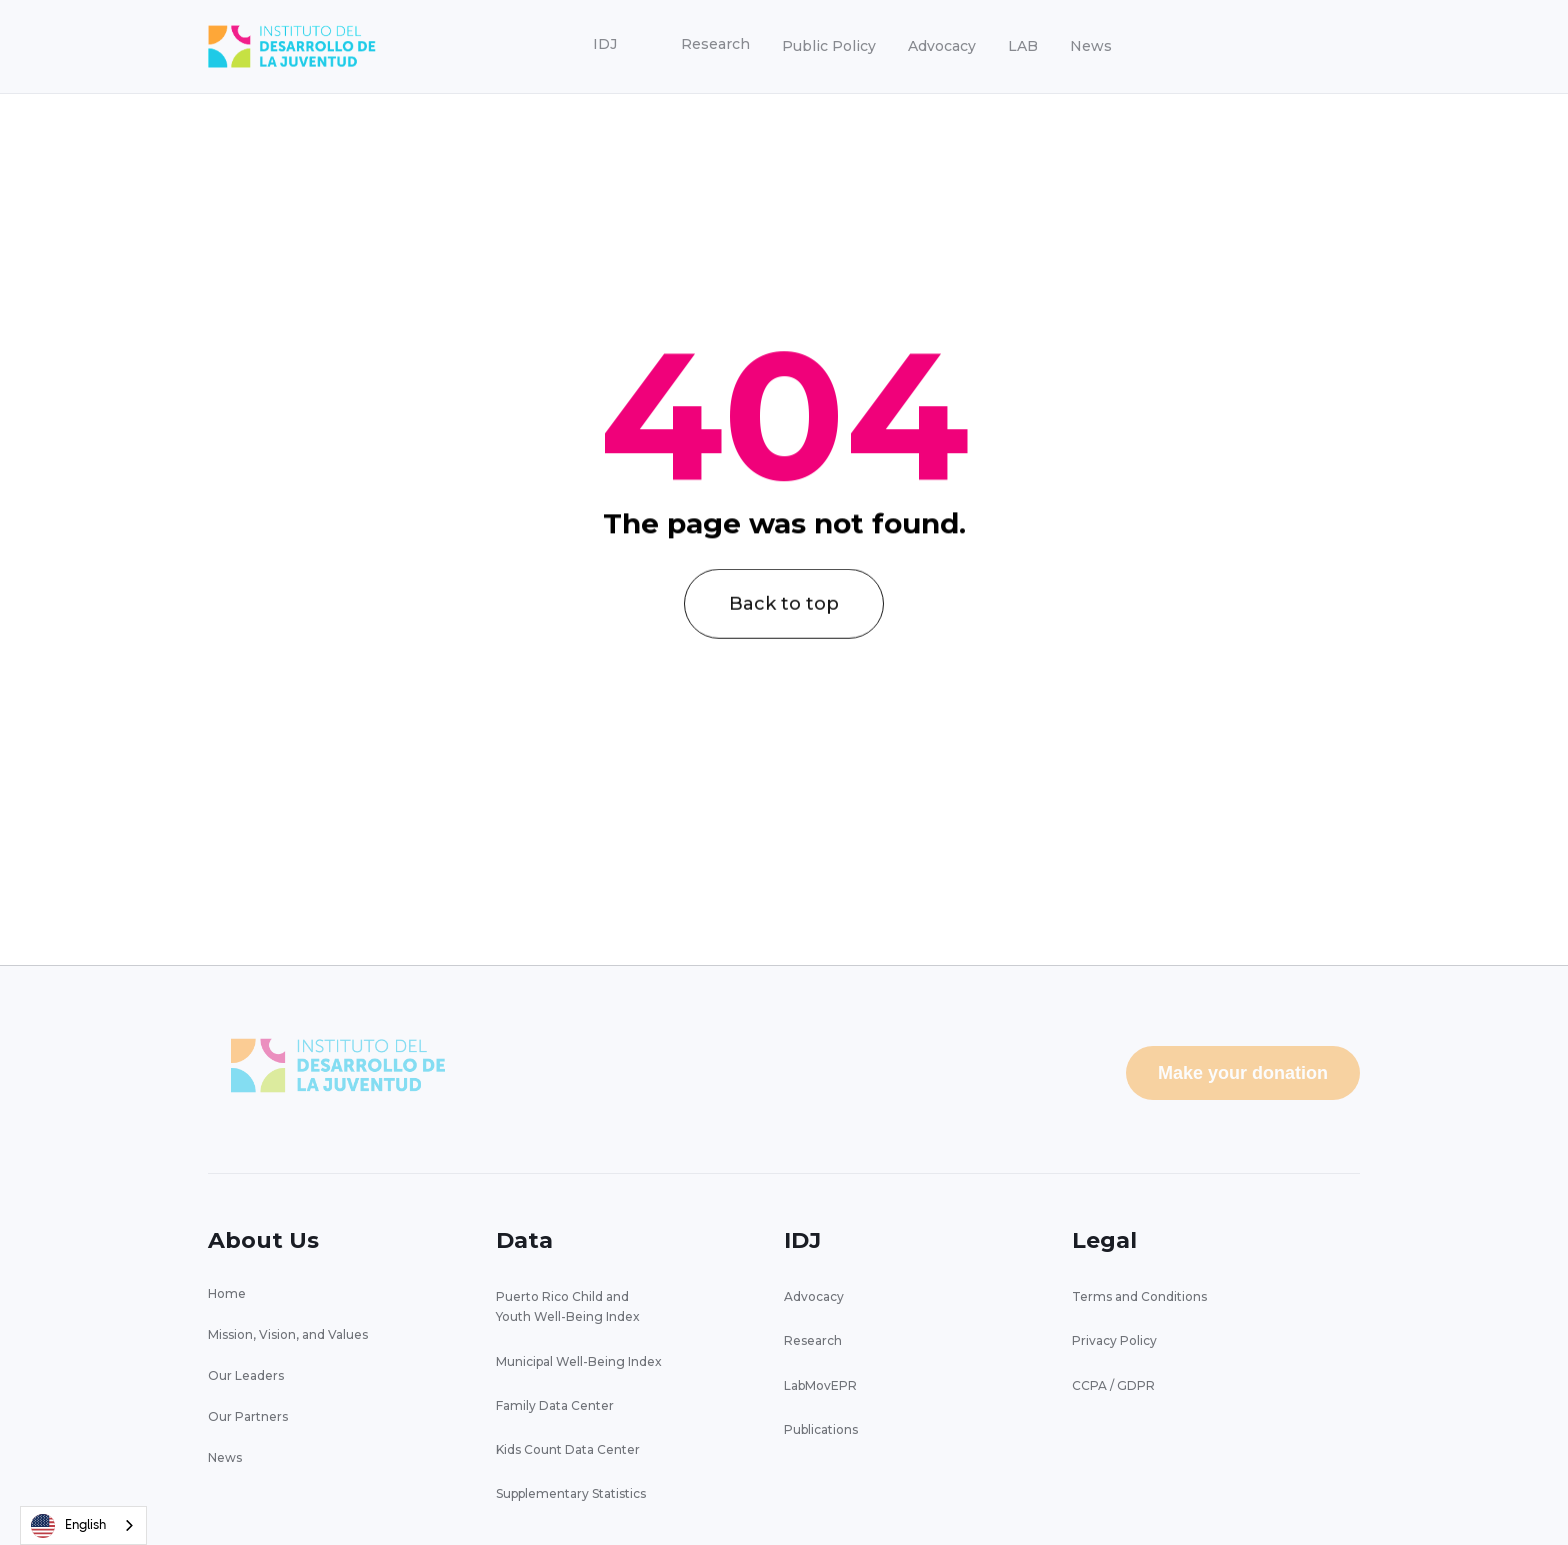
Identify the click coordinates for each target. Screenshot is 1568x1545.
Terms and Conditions (1139, 1296)
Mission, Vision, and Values (288, 1334)
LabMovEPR (820, 1385)
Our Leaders (246, 1375)
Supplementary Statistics (571, 1493)
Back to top (784, 628)
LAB (1023, 46)
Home (227, 1293)
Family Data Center (555, 1405)
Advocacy (942, 46)
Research (813, 1340)
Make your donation (1243, 1073)
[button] (605, 45)
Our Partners (248, 1416)
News (1091, 46)
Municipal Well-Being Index (579, 1361)
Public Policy (829, 46)
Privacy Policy (1114, 1340)
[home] (292, 46)
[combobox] (83, 1525)
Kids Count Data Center (568, 1449)
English (68, 1526)
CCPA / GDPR (1113, 1385)
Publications (821, 1429)
